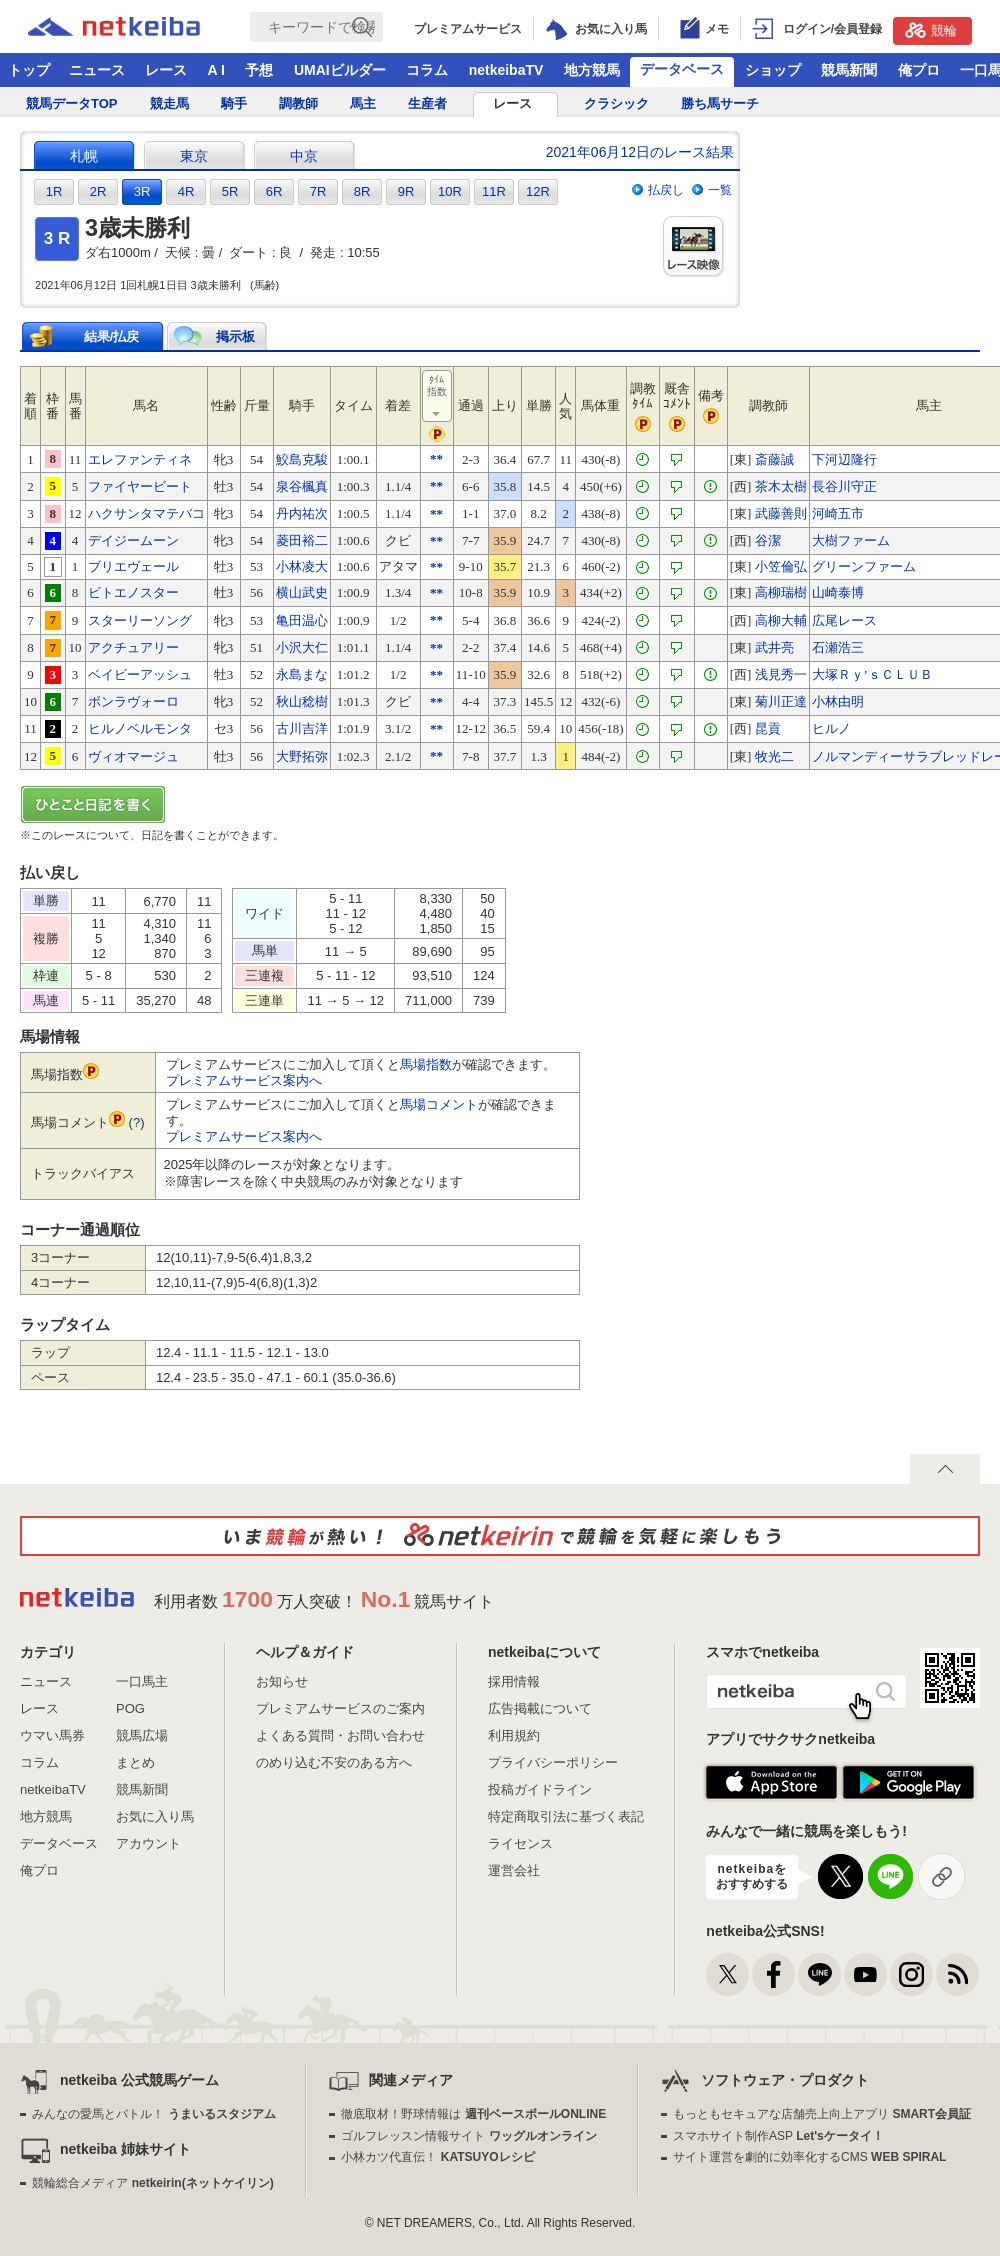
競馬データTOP (72, 103)
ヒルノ (831, 728)
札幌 (84, 156)
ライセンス (520, 1843)
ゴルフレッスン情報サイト (468, 2136)
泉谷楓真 (302, 486)
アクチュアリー (133, 647)
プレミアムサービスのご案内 (340, 1708)
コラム (427, 70)
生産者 (427, 103)
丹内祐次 (302, 513)
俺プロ (919, 70)
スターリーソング (140, 620)
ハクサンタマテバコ (146, 513)
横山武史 (302, 592)
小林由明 (838, 701)
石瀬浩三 (838, 647)
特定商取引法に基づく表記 (566, 1816)
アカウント (148, 1843)
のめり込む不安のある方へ (334, 1762)
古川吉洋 (302, 728)
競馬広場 (142, 1735)
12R (538, 191)
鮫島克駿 (302, 459)
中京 (304, 156)
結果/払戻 (112, 336)
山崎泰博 (838, 592)
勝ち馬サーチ (720, 103)
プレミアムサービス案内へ (244, 1080)
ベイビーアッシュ (140, 674)
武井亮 (774, 647)
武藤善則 (781, 513)
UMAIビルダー (340, 70)
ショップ (773, 70)
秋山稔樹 (302, 701)
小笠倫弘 (781, 566)
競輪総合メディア (152, 2183)
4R (186, 191)
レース (166, 70)
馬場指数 (426, 1064)
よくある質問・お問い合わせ (340, 1735)
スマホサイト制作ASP (778, 2136)
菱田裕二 (302, 540)
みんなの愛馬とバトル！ (153, 2114)
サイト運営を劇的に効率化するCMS (809, 2157)
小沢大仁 (302, 647)
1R (54, 191)
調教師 (298, 103)
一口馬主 (142, 1681)
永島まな (302, 674)
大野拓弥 (302, 756)
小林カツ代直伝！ (437, 2157)
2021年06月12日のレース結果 (640, 152)
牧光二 (774, 756)
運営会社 (514, 1870)
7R (318, 191)
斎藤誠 (774, 459)
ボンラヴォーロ (133, 701)
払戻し (666, 190)
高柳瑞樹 (781, 592)
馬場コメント (439, 1104)
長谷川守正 (844, 486)
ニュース (97, 70)
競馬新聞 (849, 70)
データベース (682, 69)
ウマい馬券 (52, 1735)
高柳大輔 (781, 620)
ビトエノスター (133, 592)
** (436, 458)
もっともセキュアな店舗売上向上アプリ (822, 2114)
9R (406, 191)
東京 (194, 156)
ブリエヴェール (133, 566)
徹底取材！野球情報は (473, 2114)
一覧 (720, 190)
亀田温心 (302, 620)
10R (450, 191)
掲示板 (235, 336)
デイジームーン (133, 540)
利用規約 (514, 1735)
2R (98, 191)
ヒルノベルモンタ (140, 728)
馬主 (363, 103)
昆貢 (768, 728)
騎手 (234, 103)
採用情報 (514, 1681)
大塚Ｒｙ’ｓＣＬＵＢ (872, 674)
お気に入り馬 (155, 1816)
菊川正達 (781, 701)
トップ (29, 70)
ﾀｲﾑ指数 (438, 397)
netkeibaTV (506, 70)
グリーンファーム (864, 566)
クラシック (616, 103)
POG (130, 1708)
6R (274, 191)
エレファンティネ (140, 459)
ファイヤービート (140, 486)
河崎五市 (838, 513)
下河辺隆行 (844, 459)
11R (494, 191)
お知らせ (282, 1681)
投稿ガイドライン (540, 1789)
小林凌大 (302, 566)
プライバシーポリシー (553, 1762)
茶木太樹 (781, 486)
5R (230, 191)
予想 (259, 70)
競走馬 (169, 103)
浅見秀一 (781, 674)
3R (142, 191)
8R (362, 191)
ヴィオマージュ (133, 756)
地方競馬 (592, 70)
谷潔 (768, 540)
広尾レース (844, 620)
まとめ (135, 1762)
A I (216, 70)
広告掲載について (540, 1708)
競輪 (931, 30)
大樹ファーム (851, 540)
